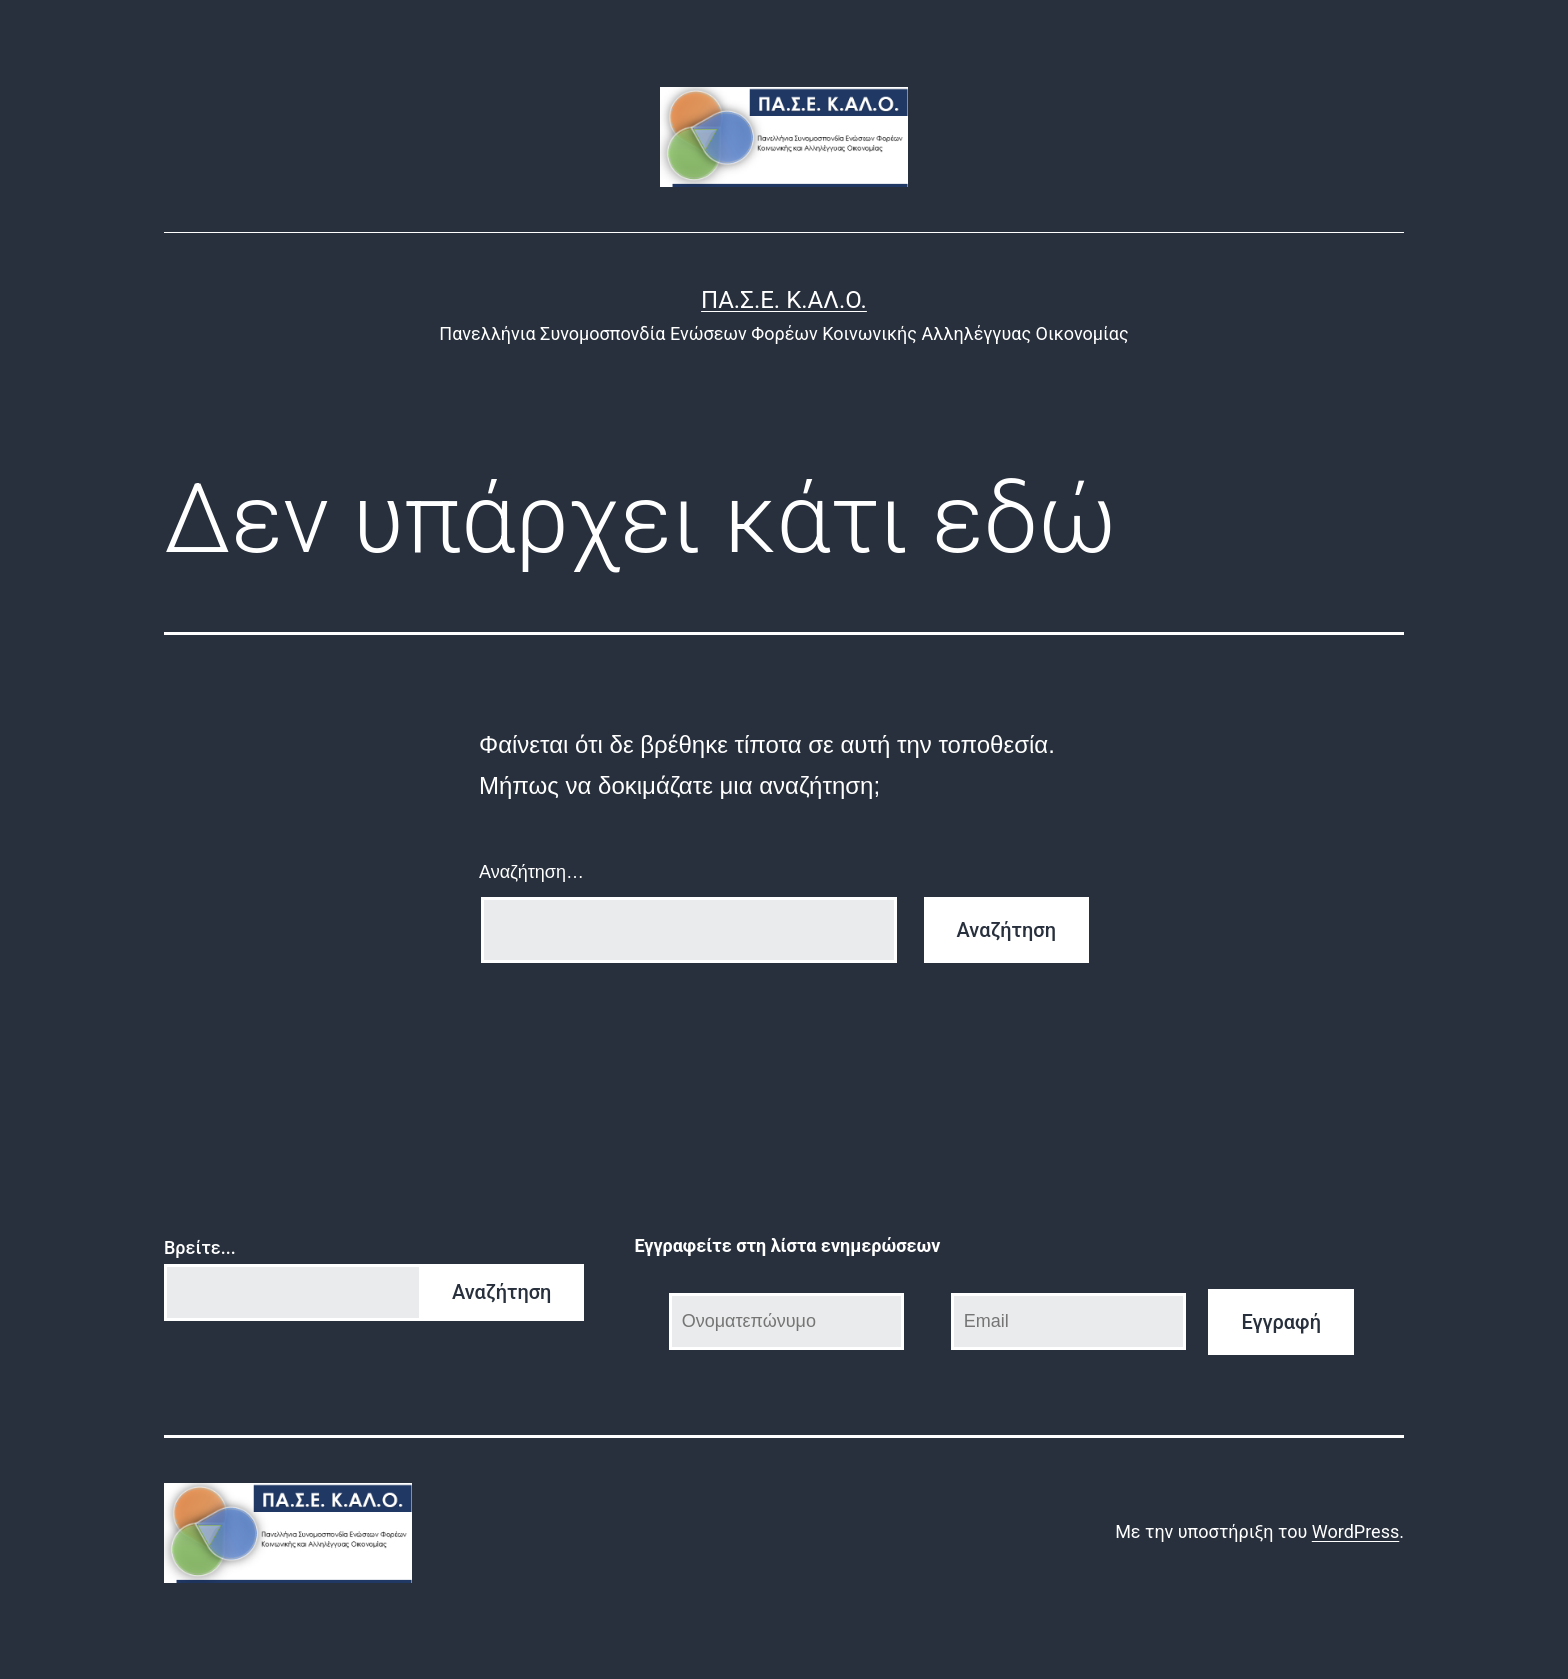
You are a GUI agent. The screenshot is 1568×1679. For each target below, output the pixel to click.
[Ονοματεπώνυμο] (787, 1321)
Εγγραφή (1281, 1322)
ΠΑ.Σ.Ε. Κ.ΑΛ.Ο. (784, 300)
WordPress (1355, 1531)
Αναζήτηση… (531, 872)
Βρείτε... (200, 1247)
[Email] (1069, 1321)
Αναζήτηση (501, 1292)
